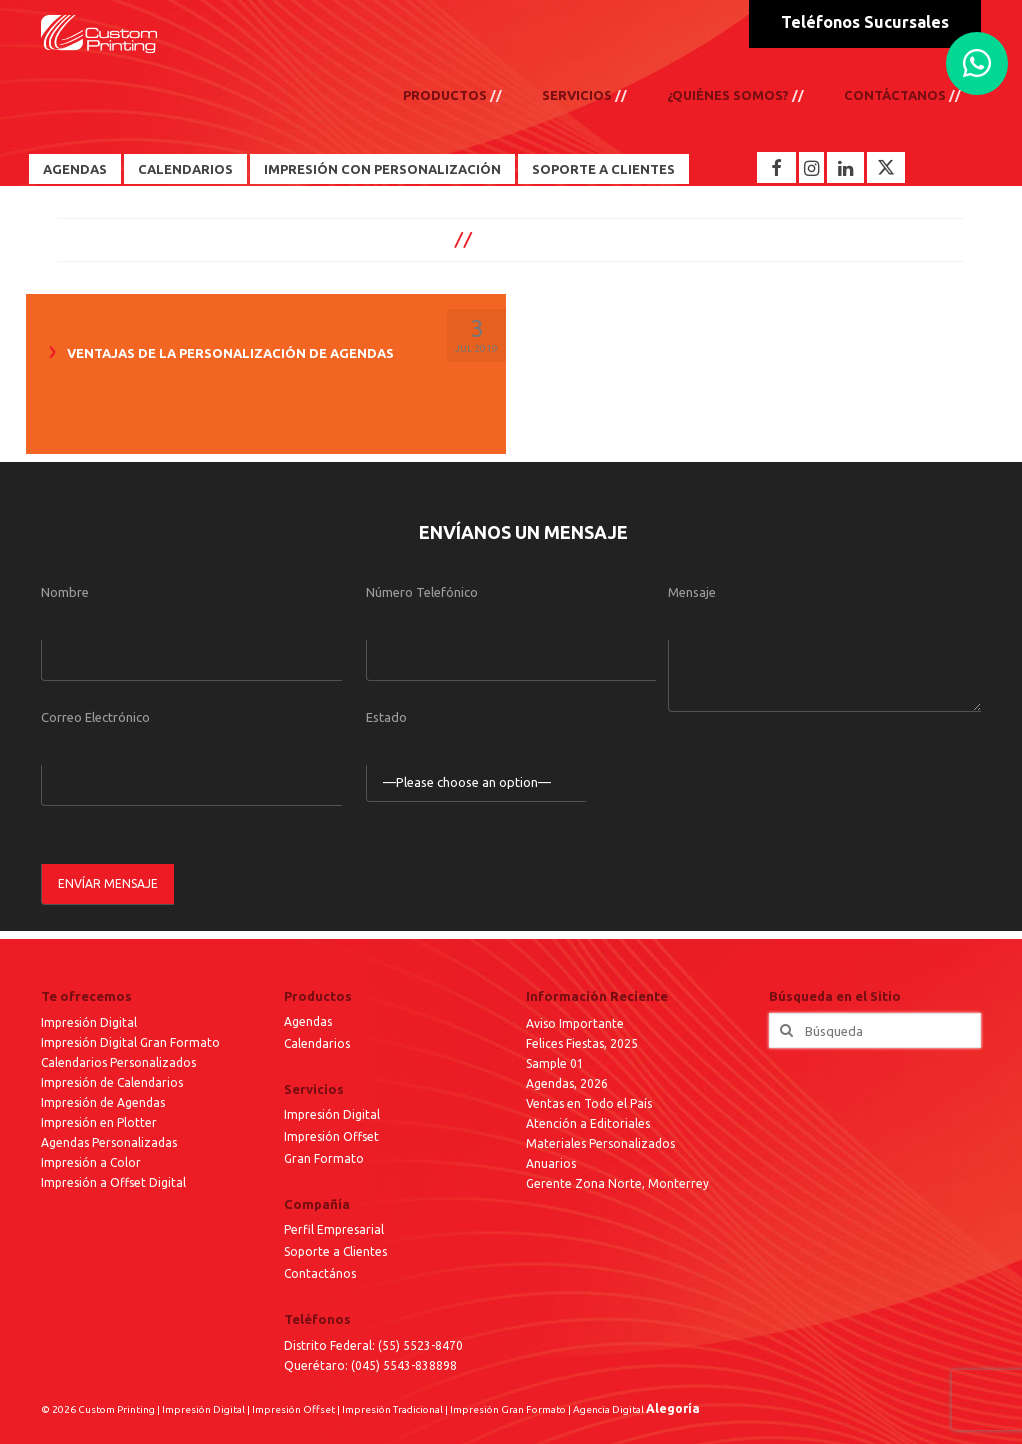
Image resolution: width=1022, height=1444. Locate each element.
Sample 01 (555, 1063)
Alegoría (673, 1408)
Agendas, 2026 (567, 1083)
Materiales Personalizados (600, 1143)
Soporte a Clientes (603, 169)
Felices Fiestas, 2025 (582, 1043)
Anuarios (551, 1163)
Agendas (75, 169)
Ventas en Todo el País (589, 1103)
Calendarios (185, 169)
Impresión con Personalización (382, 169)
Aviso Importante (575, 1023)
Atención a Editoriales (588, 1123)
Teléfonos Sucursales (865, 22)
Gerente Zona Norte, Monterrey (617, 1183)
